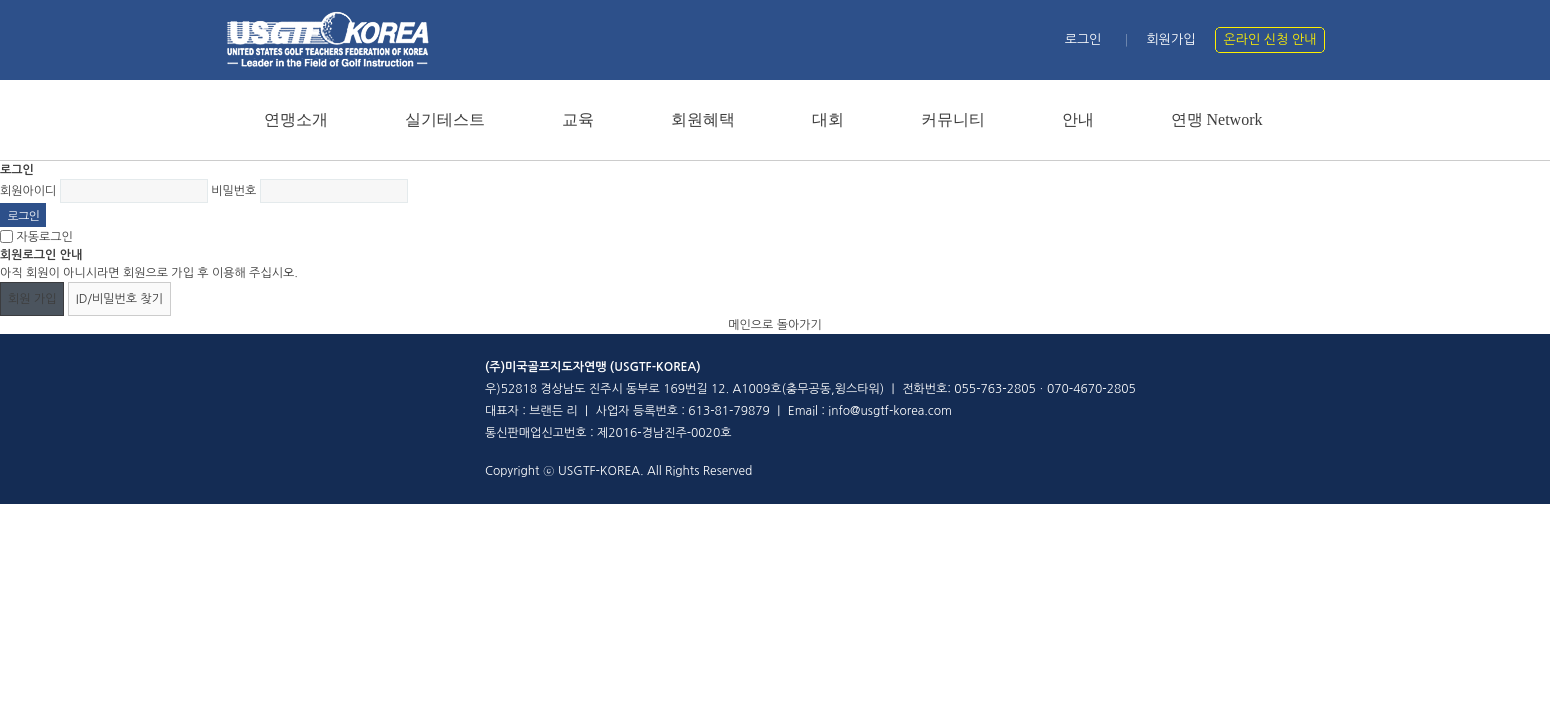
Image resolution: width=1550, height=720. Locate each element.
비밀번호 (233, 191)
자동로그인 (44, 237)
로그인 (1083, 39)
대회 (828, 119)
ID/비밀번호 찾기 (119, 299)
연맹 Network (1217, 119)
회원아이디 (28, 191)
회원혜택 (703, 119)
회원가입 (1171, 39)
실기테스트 (445, 119)
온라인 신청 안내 (1270, 39)
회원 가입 (32, 299)
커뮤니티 (953, 119)
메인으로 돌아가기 (775, 325)
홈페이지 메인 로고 (327, 40)
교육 (578, 119)
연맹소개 (296, 119)
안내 (1078, 119)
